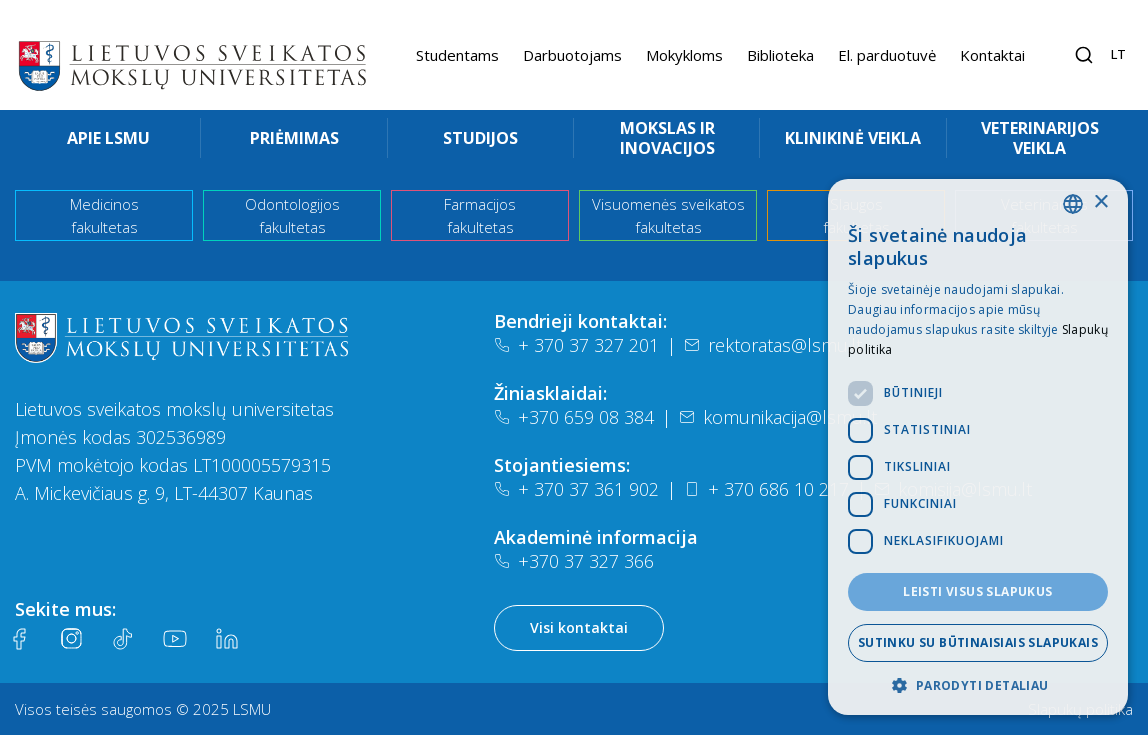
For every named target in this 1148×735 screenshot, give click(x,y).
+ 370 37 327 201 (576, 345)
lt (1118, 54)
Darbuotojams (572, 55)
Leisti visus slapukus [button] (977, 591)
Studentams (457, 55)
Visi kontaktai (579, 627)
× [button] (1100, 202)
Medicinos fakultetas (104, 215)
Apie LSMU (108, 138)
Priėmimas (294, 138)
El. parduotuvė (887, 55)
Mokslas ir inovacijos (667, 138)
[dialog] (978, 447)
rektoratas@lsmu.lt (773, 345)
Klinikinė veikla (853, 138)
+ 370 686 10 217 (766, 489)
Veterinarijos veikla (1040, 138)
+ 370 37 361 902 (576, 489)
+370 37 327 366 (574, 561)
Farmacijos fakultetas (480, 215)
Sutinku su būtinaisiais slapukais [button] (978, 642)
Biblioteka (780, 55)
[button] (978, 685)
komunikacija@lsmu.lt (778, 417)
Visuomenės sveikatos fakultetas (668, 215)
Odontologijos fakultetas (292, 215)
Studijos (480, 138)
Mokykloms (684, 55)
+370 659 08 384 (574, 417)
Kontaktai (992, 55)
